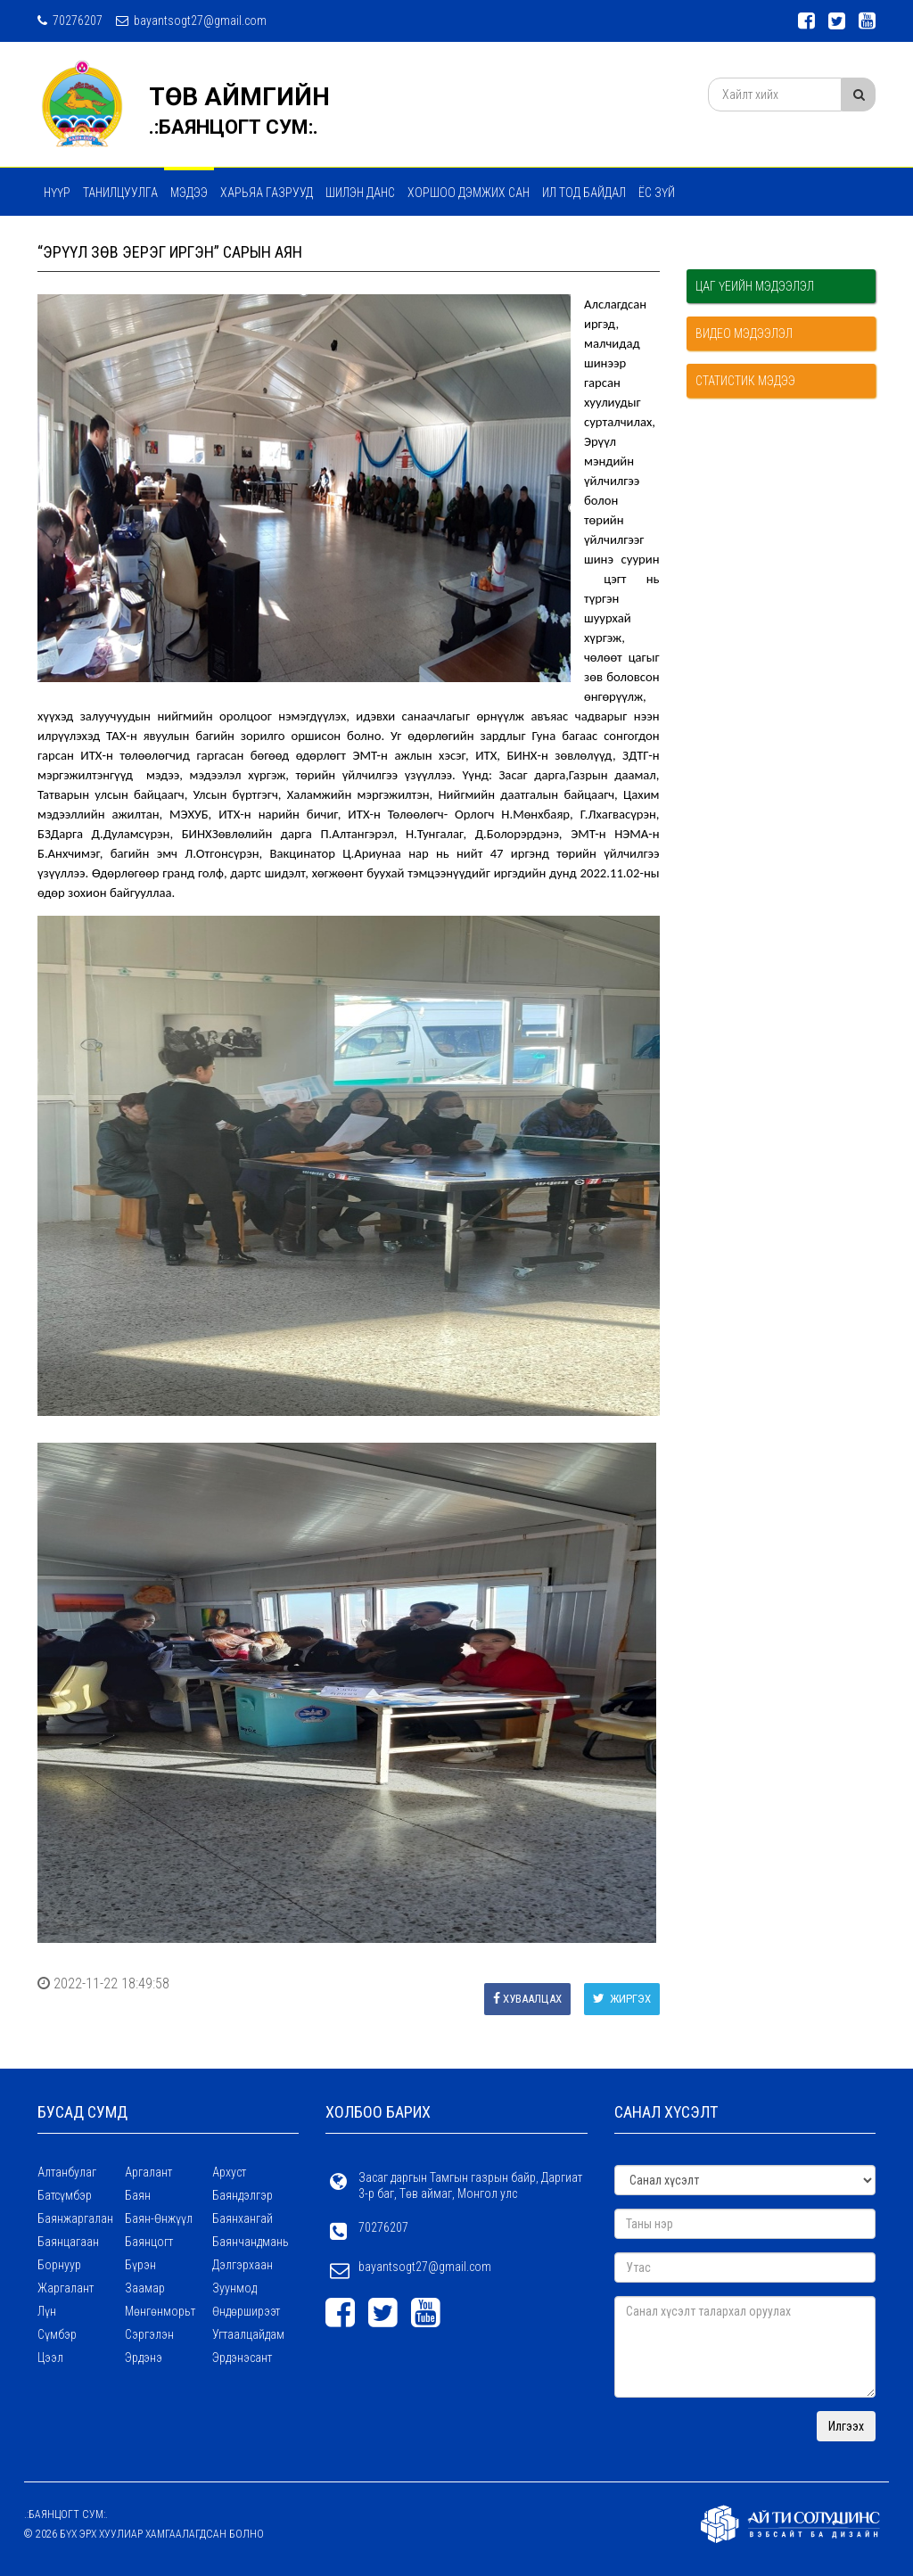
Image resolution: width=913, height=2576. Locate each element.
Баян (138, 2195)
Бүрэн (140, 2265)
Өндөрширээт (246, 2311)
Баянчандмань (250, 2241)
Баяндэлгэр (242, 2195)
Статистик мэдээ (745, 381)
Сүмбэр (57, 2334)
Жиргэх (622, 1998)
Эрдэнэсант (242, 2357)
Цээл (50, 2357)
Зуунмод (234, 2288)
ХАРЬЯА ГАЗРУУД (266, 192)
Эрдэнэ (143, 2357)
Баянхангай (242, 2218)
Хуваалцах (527, 1998)
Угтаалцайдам (248, 2334)
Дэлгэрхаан (242, 2265)
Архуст (229, 2172)
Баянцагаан (68, 2241)
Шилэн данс (360, 192)
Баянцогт (149, 2241)
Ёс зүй (656, 192)
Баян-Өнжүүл (159, 2218)
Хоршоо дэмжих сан (468, 192)
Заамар (145, 2288)
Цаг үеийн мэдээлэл (754, 286)
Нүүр (57, 192)
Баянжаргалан (75, 2218)
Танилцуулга (120, 192)
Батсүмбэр (64, 2195)
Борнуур (59, 2265)
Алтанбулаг (66, 2172)
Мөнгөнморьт (160, 2311)
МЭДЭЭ (189, 192)
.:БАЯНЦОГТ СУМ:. (233, 127)
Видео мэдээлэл (744, 333)
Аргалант (148, 2172)
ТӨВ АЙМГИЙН (239, 96)
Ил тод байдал (584, 192)
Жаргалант (65, 2288)
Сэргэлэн (149, 2334)
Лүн (46, 2311)
